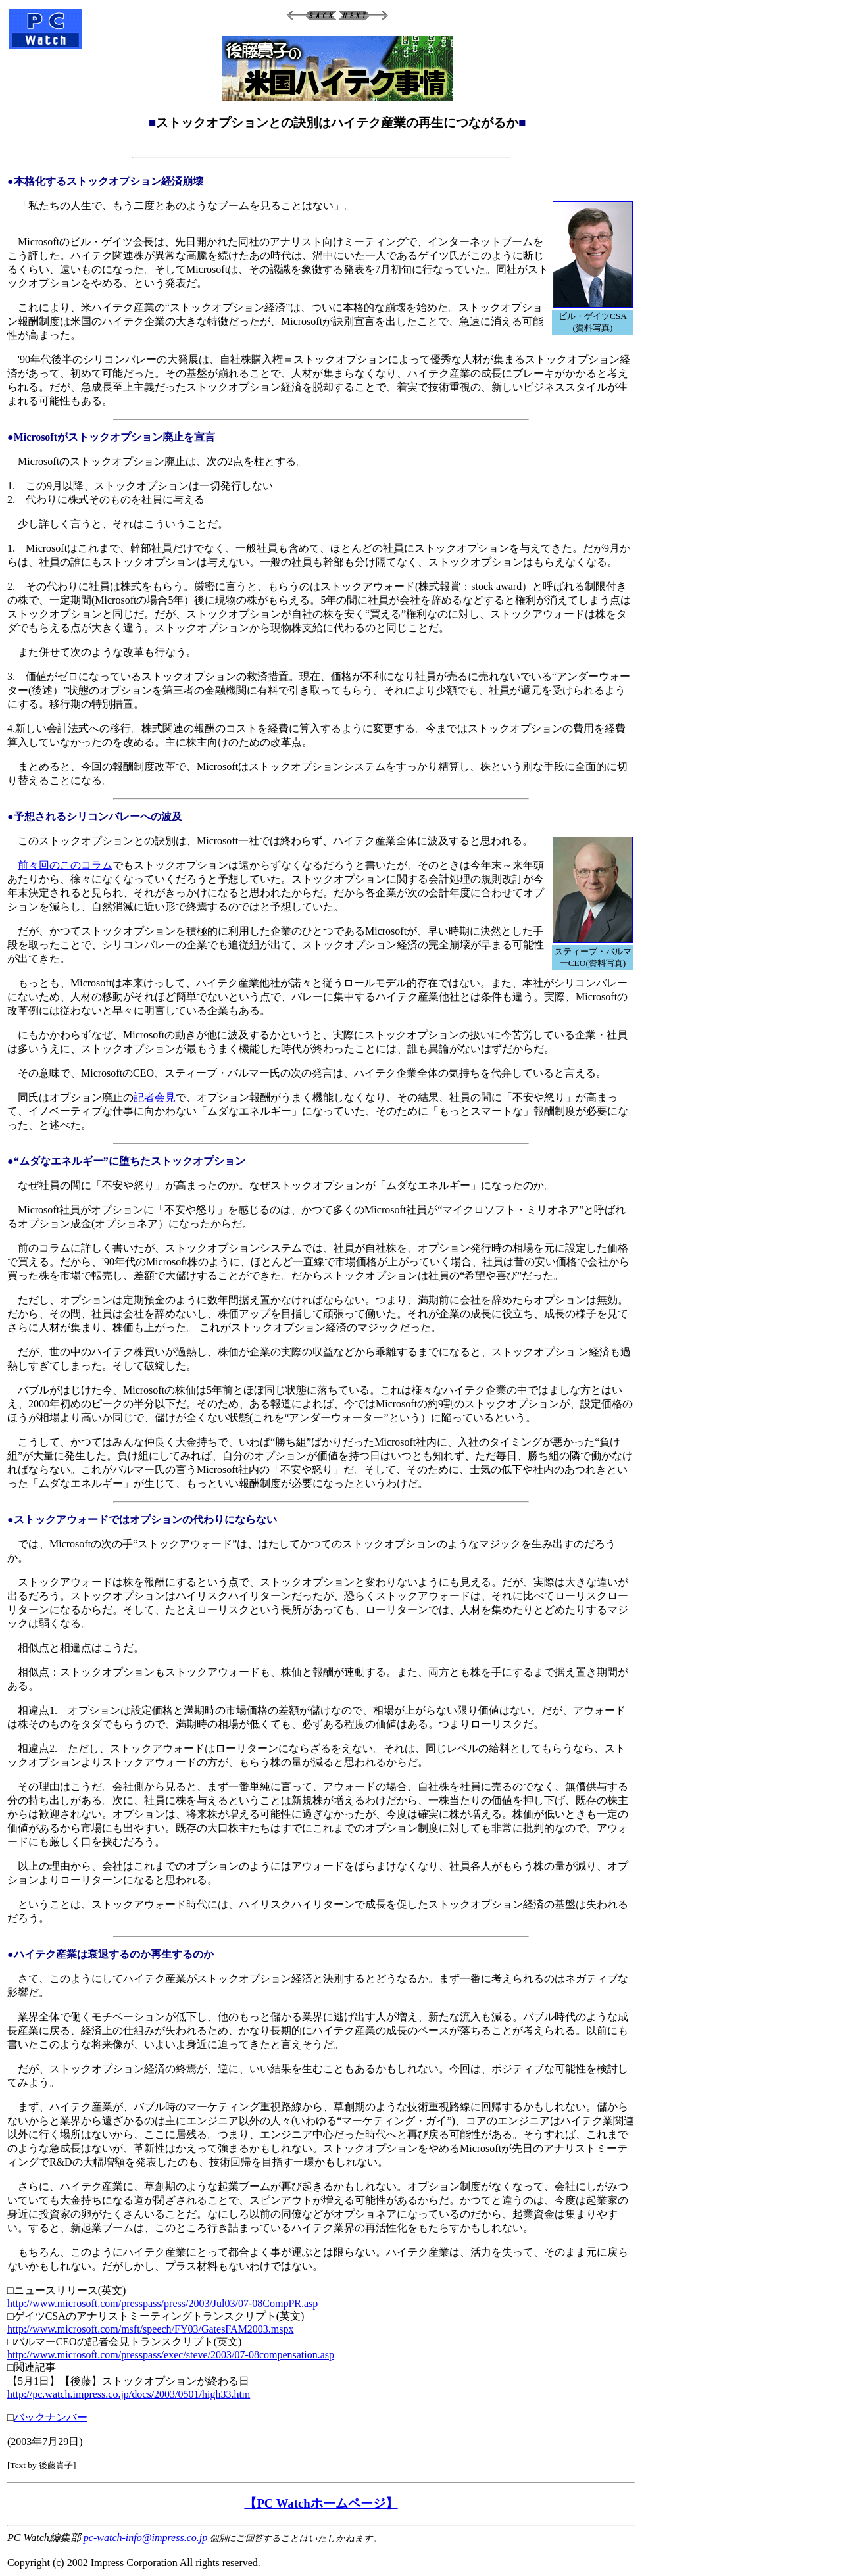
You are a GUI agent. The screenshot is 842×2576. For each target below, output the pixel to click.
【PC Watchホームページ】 (320, 2503)
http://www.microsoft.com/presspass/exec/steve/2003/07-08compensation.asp (170, 2354)
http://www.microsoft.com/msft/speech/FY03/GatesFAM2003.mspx (150, 2329)
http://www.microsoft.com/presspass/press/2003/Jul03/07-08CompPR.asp (162, 2303)
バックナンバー (50, 2417)
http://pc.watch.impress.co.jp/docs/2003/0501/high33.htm (128, 2394)
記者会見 (155, 1097)
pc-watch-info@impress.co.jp (145, 2537)
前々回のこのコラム (65, 865)
